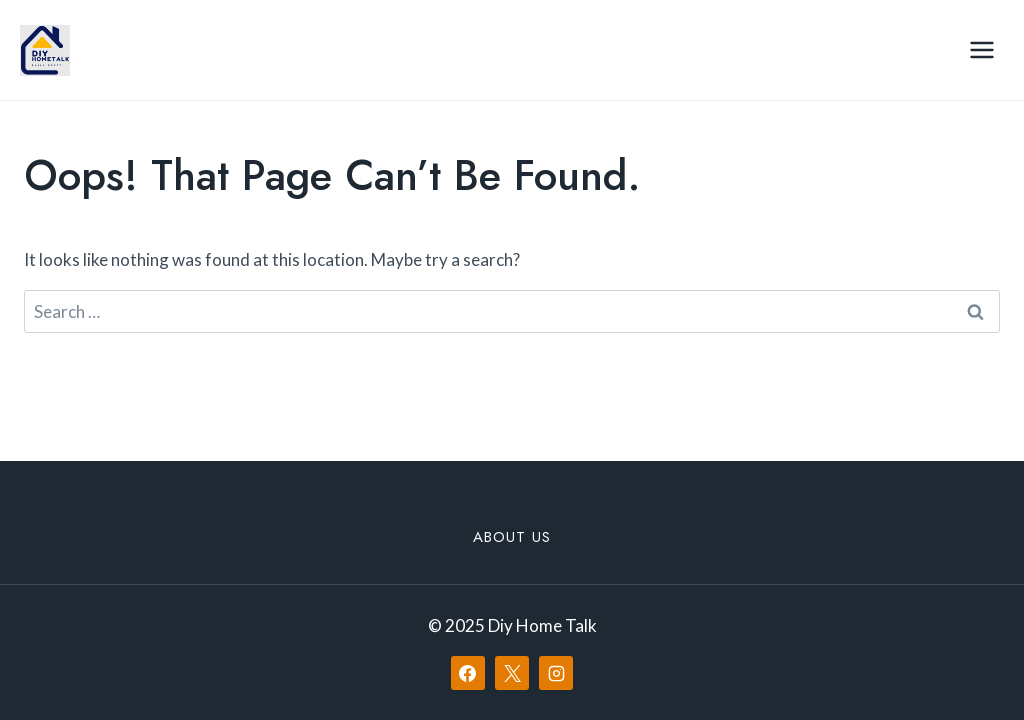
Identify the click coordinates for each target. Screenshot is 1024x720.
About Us (512, 537)
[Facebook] (468, 673)
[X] (512, 673)
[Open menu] (981, 49)
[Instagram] (556, 673)
